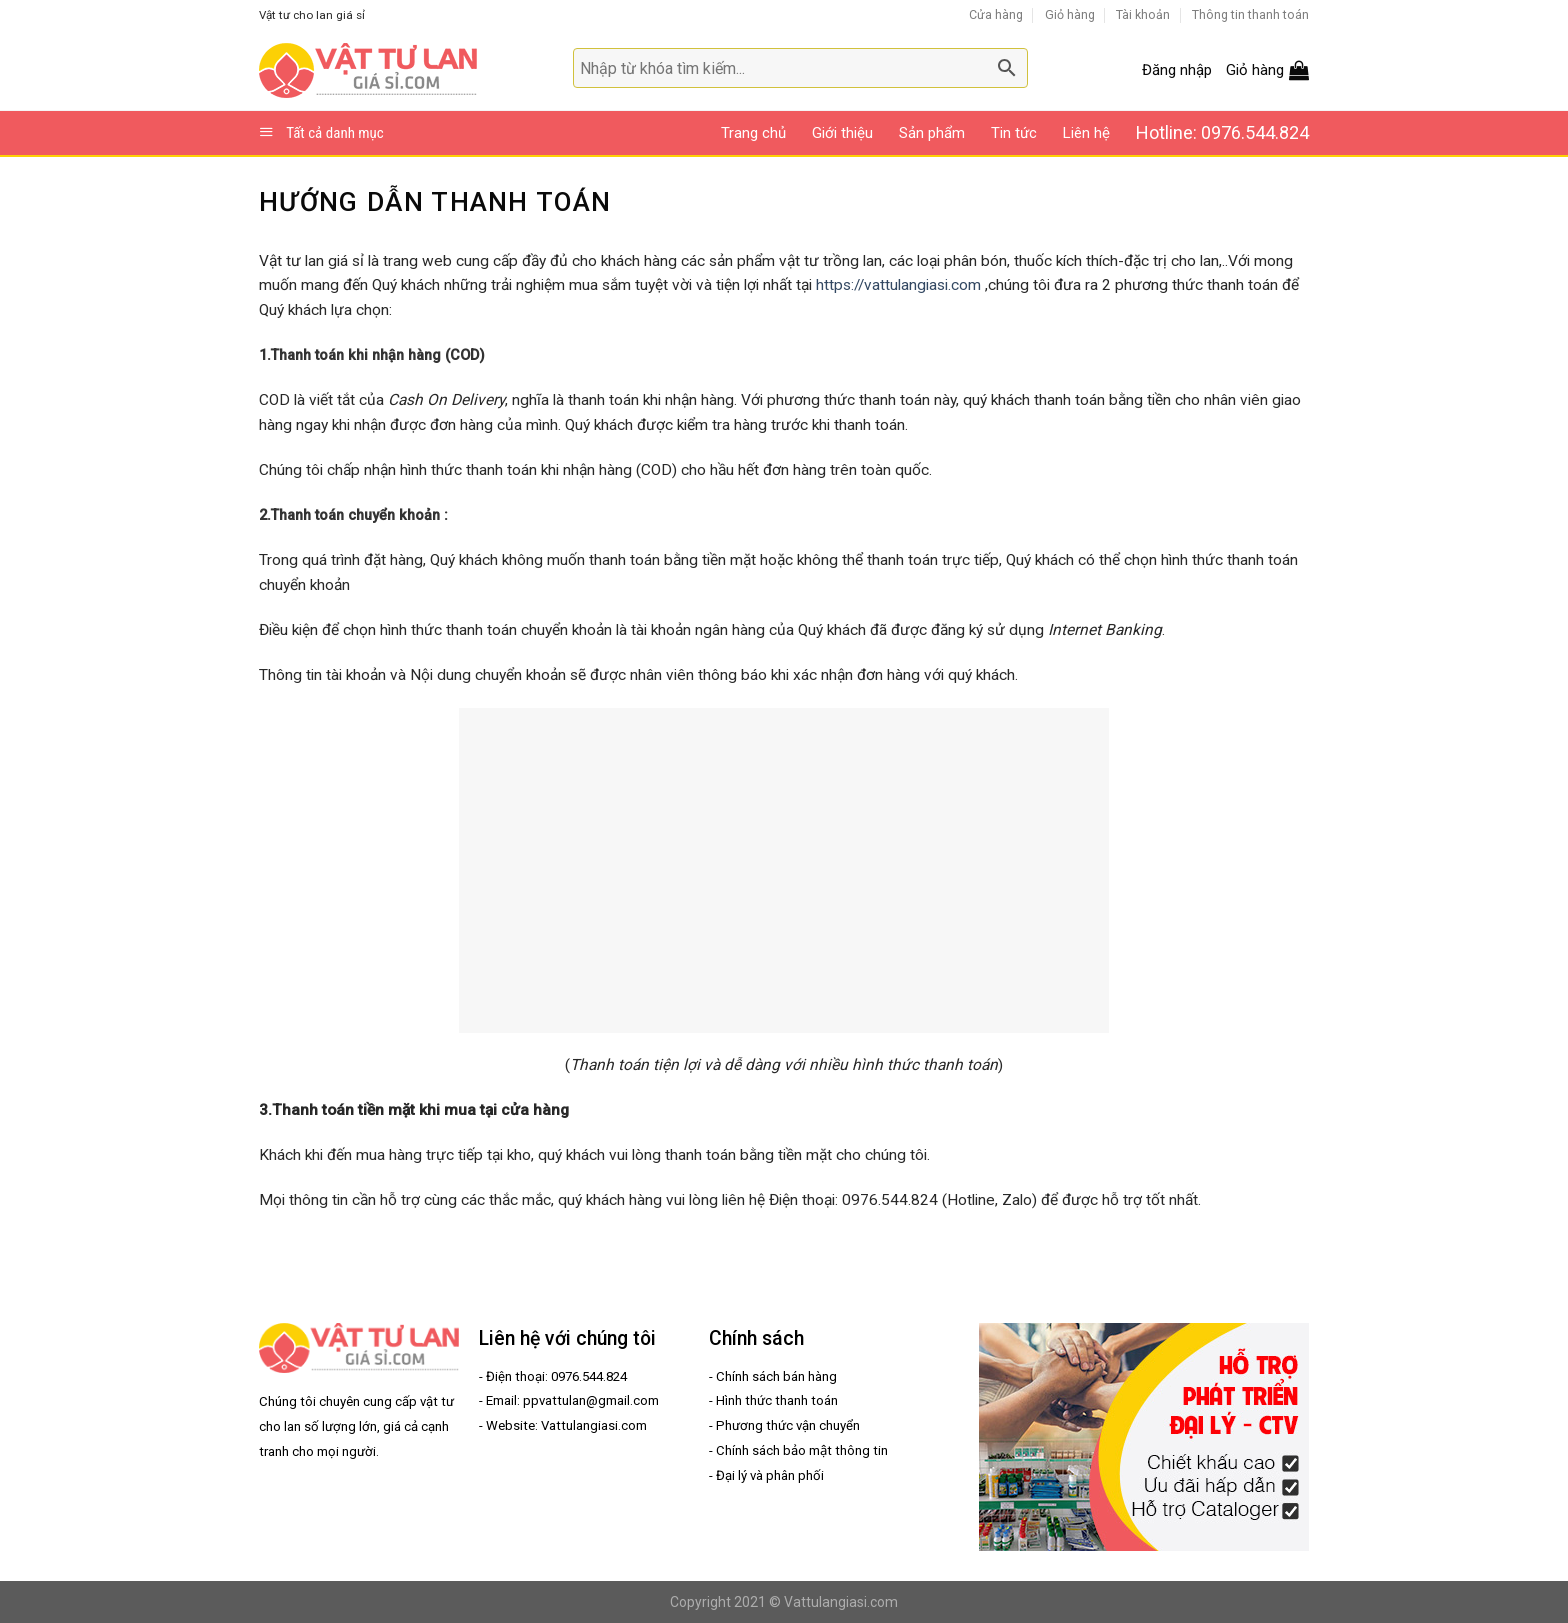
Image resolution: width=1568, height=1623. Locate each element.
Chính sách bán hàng (776, 1376)
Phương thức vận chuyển (788, 1425)
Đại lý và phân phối (770, 1475)
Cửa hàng (996, 14)
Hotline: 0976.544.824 (1222, 132)
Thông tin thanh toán (1250, 14)
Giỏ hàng (1070, 14)
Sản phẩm (932, 133)
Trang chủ (753, 133)
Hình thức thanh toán (777, 1400)
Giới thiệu (842, 133)
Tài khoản (1143, 14)
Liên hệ (1086, 133)
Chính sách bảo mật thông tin (802, 1450)
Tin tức (1014, 133)
